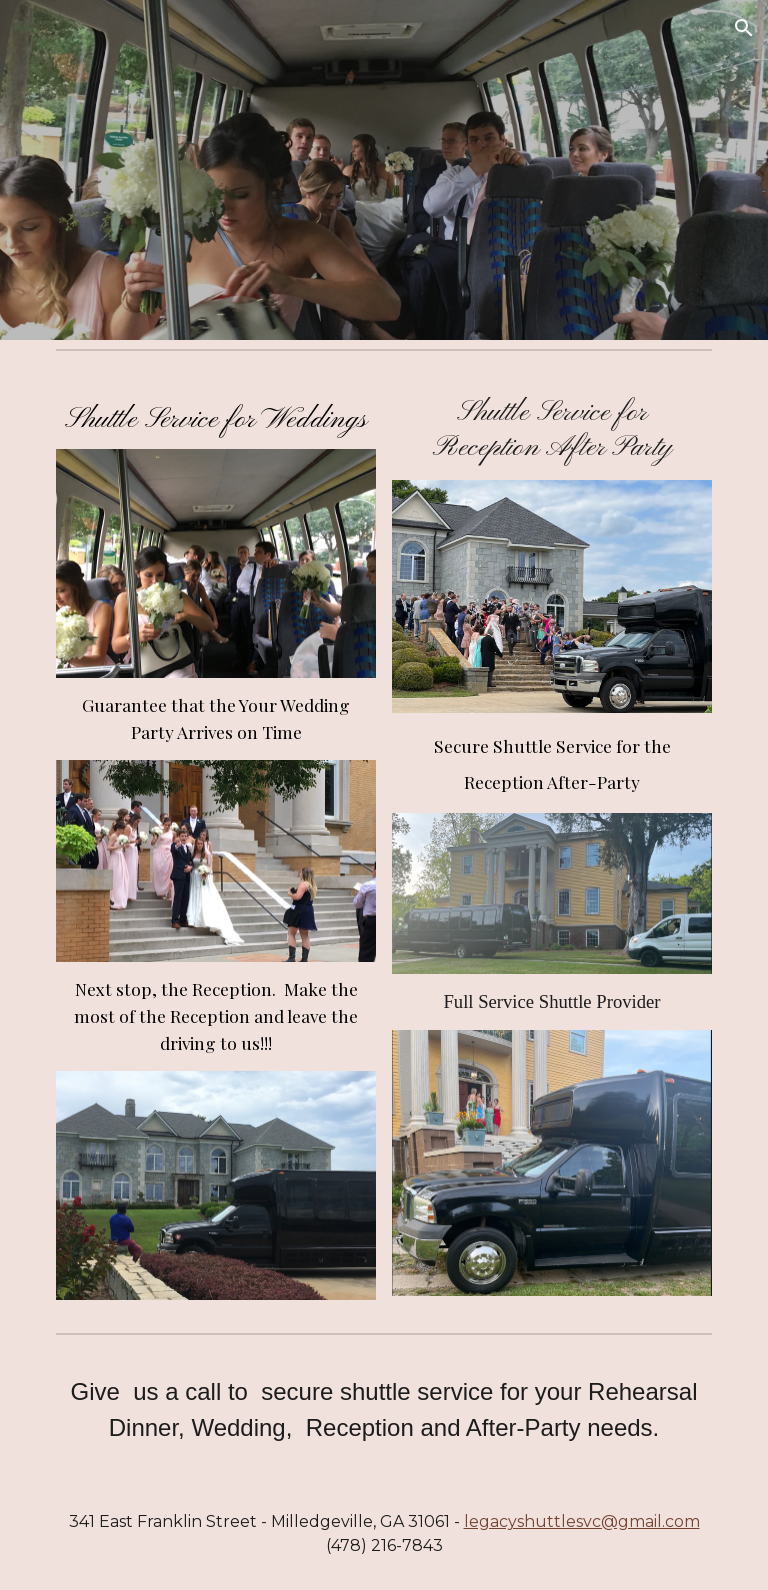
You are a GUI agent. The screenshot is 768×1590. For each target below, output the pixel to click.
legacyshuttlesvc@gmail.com (582, 1521)
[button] (744, 28)
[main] (215, 415)
